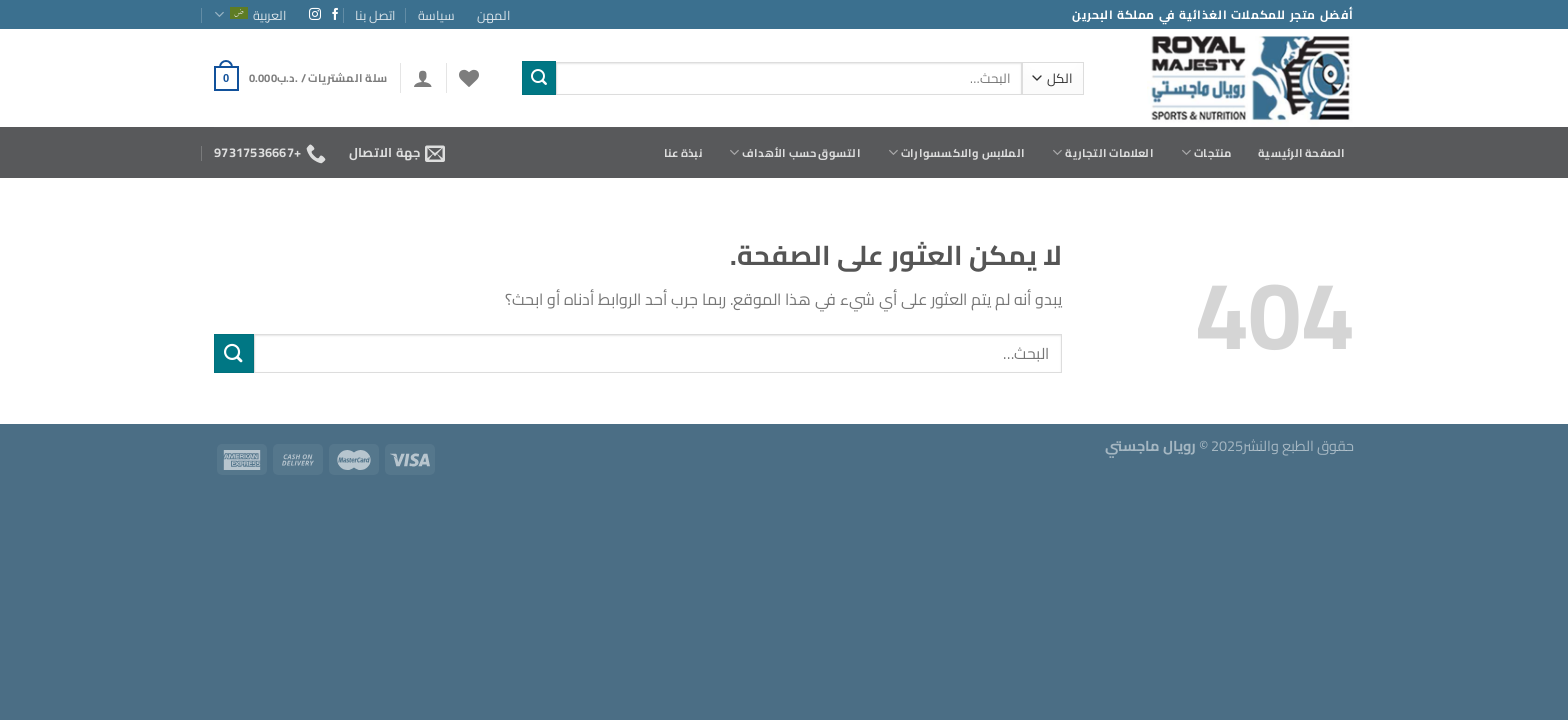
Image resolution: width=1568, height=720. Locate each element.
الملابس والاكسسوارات (956, 152)
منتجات (1206, 152)
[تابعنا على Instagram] (315, 15)
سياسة (436, 15)
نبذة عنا (683, 152)
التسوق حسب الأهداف (795, 152)
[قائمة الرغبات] (469, 78)
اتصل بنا (375, 15)
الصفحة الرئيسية (1301, 152)
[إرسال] (539, 78)
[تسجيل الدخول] (423, 78)
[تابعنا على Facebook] (335, 15)
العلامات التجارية (1103, 152)
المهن (493, 15)
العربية (250, 15)
